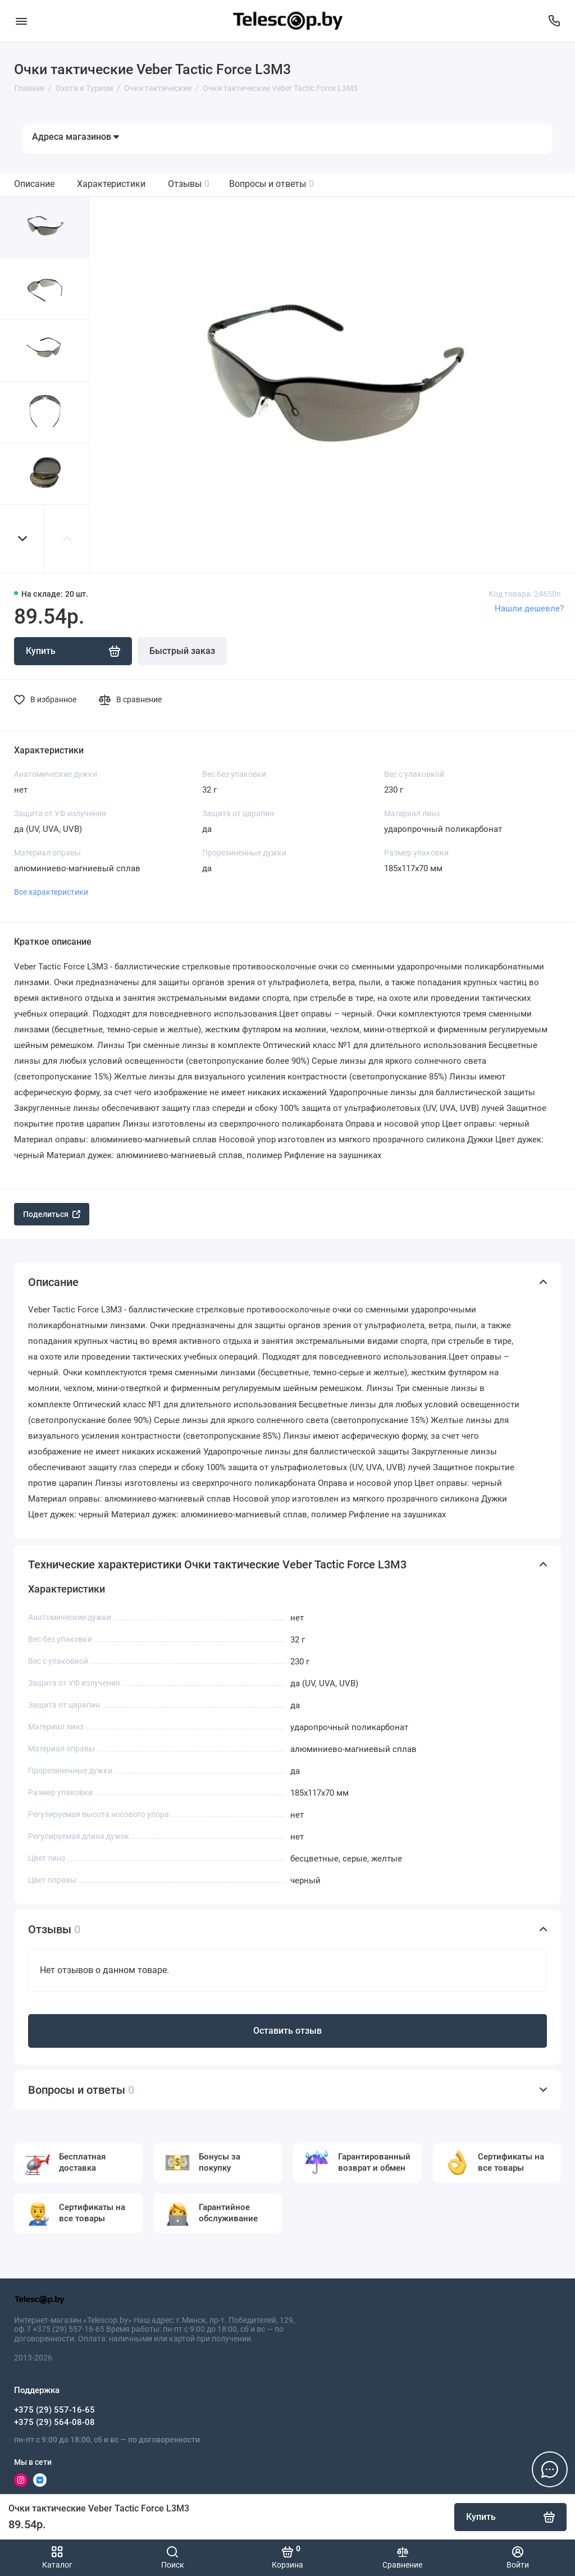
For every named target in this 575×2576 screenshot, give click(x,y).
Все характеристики (51, 891)
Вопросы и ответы (271, 184)
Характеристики (111, 184)
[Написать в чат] (550, 2469)
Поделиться (51, 1214)
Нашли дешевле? (529, 608)
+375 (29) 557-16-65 (54, 2410)
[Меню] (21, 21)
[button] (22, 539)
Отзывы (188, 184)
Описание (34, 184)
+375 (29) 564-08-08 (54, 2422)
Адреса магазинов (75, 136)
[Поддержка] (554, 21)
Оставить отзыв (287, 2030)
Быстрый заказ (182, 651)
